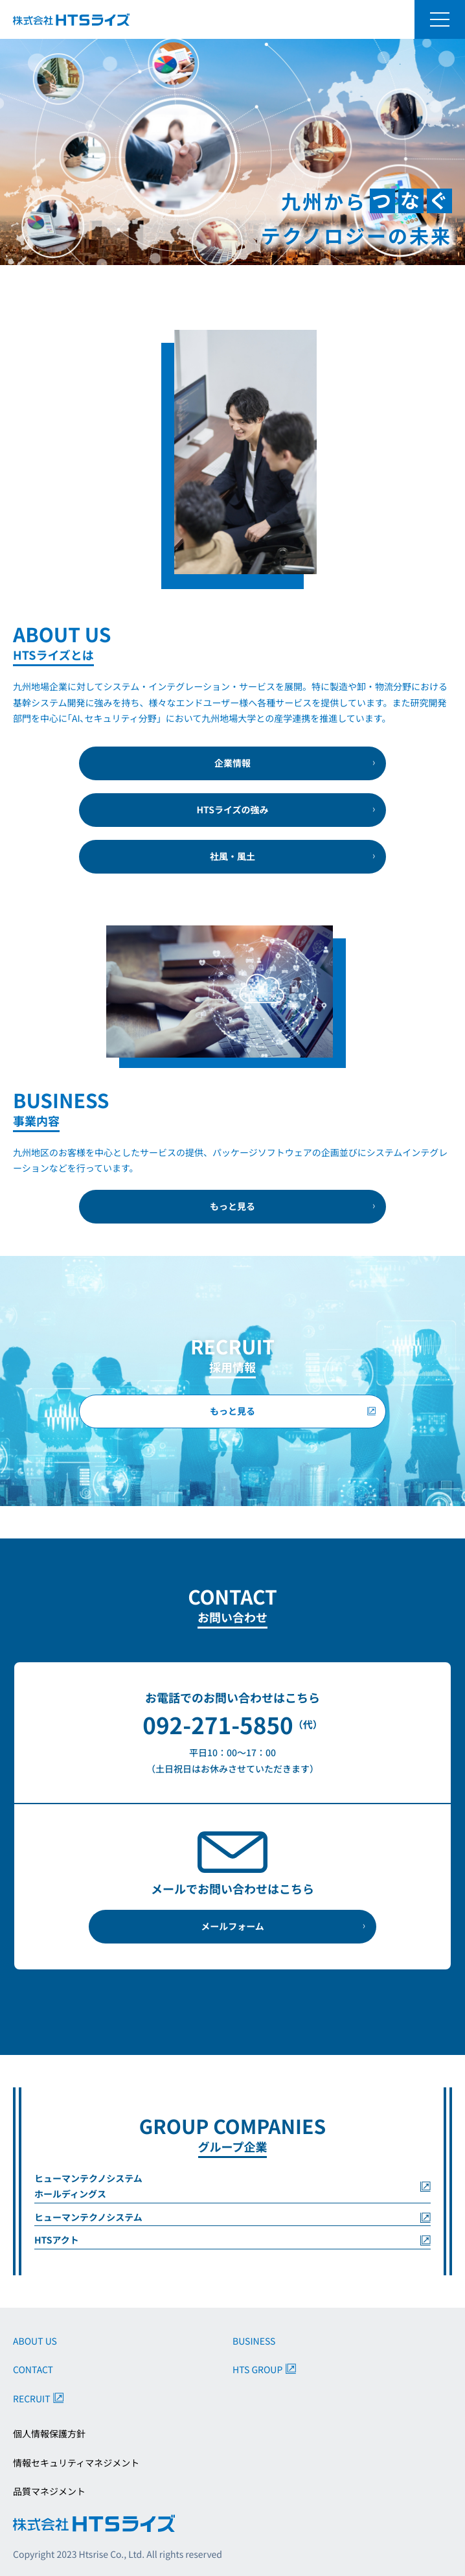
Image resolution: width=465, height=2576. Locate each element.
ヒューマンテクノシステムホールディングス (88, 2186)
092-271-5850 (217, 1724)
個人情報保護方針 (49, 2434)
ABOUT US (35, 2341)
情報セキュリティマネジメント (76, 2463)
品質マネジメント (49, 2491)
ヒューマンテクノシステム (88, 2217)
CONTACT (33, 2369)
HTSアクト (56, 2240)
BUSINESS (253, 2341)
